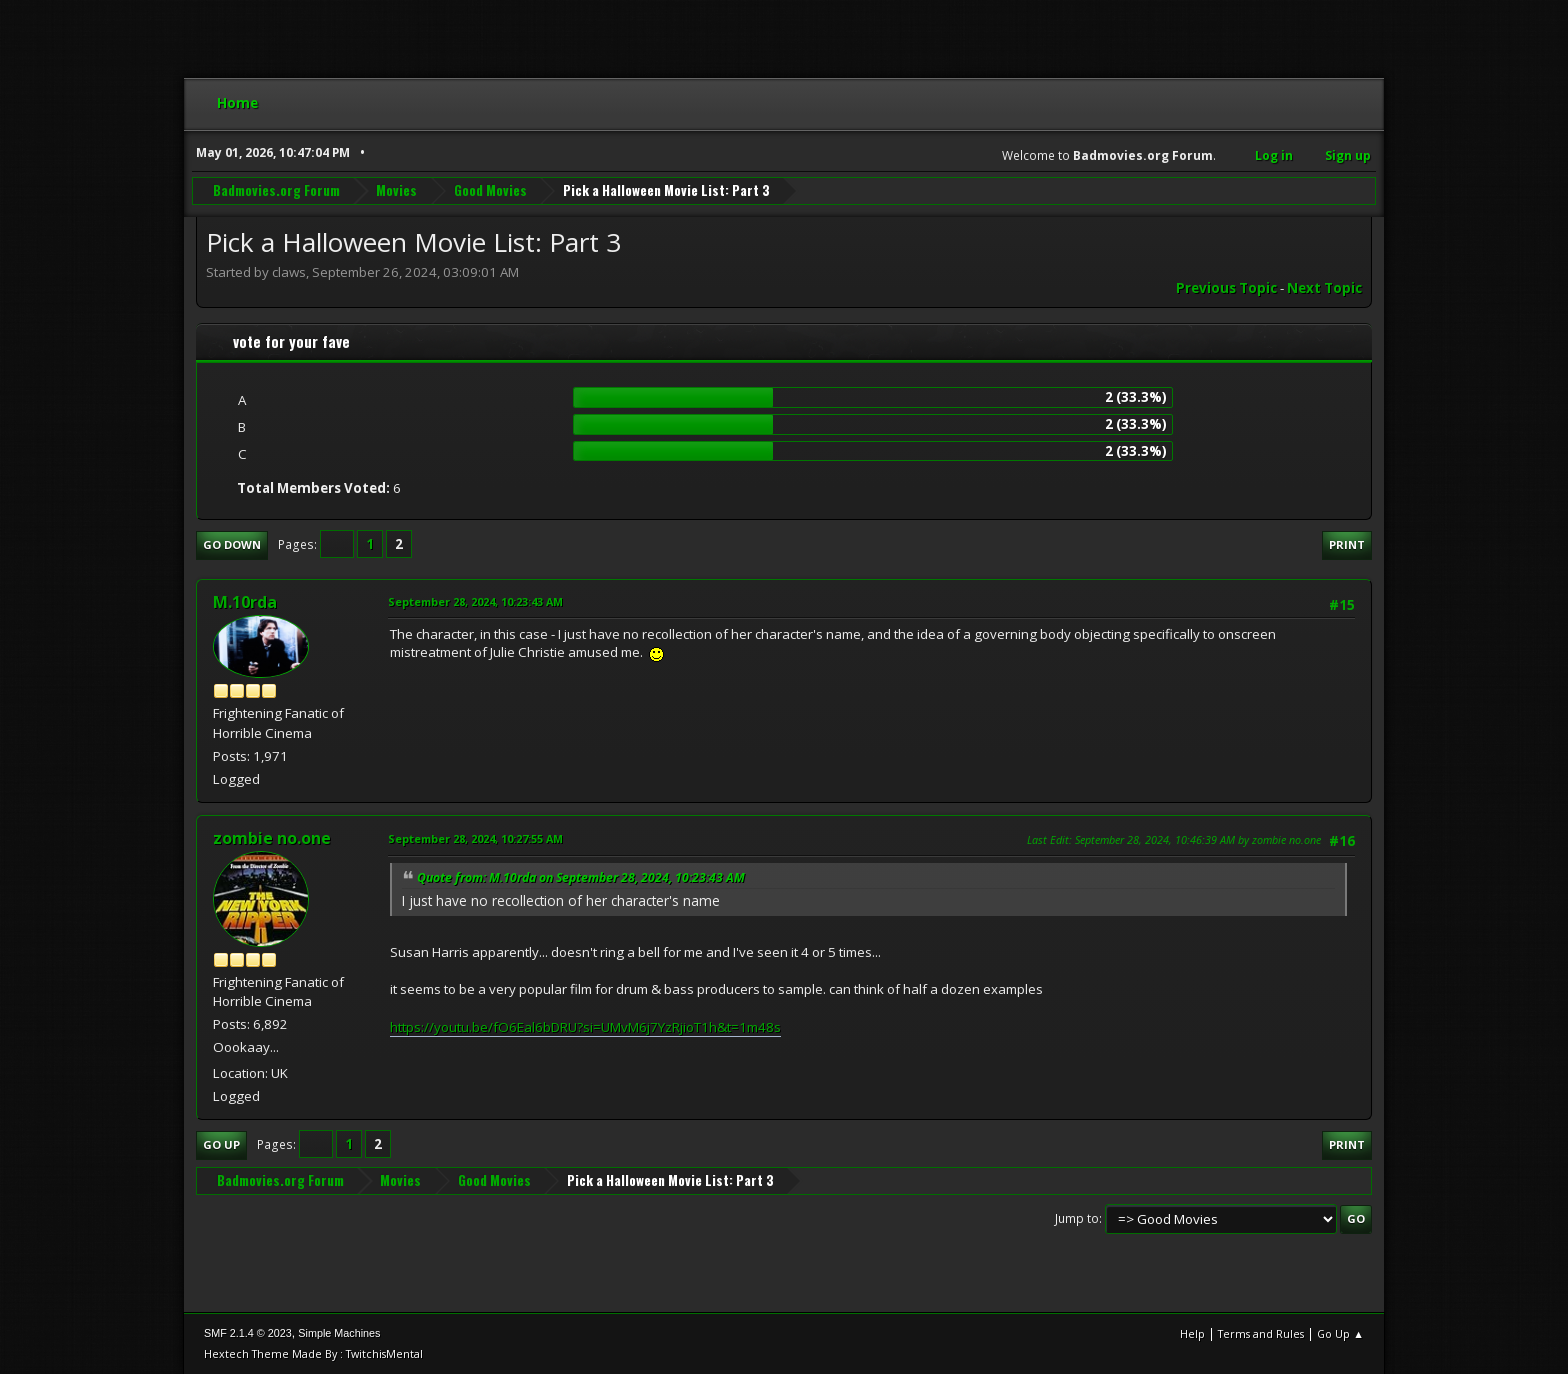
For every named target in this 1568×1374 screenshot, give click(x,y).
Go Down (232, 544)
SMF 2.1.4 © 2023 (248, 1333)
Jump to (1077, 1218)
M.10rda (245, 602)
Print (1347, 544)
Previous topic (1226, 288)
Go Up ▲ (1340, 1333)
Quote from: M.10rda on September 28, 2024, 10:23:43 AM (581, 877)
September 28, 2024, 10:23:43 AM (475, 601)
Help (1192, 1333)
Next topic (1324, 288)
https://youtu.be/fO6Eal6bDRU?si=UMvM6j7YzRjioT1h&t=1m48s (585, 1027)
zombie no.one (272, 838)
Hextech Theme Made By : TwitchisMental (313, 1353)
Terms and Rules (1261, 1333)
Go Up (221, 1144)
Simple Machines (339, 1333)
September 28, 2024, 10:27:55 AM (475, 838)
